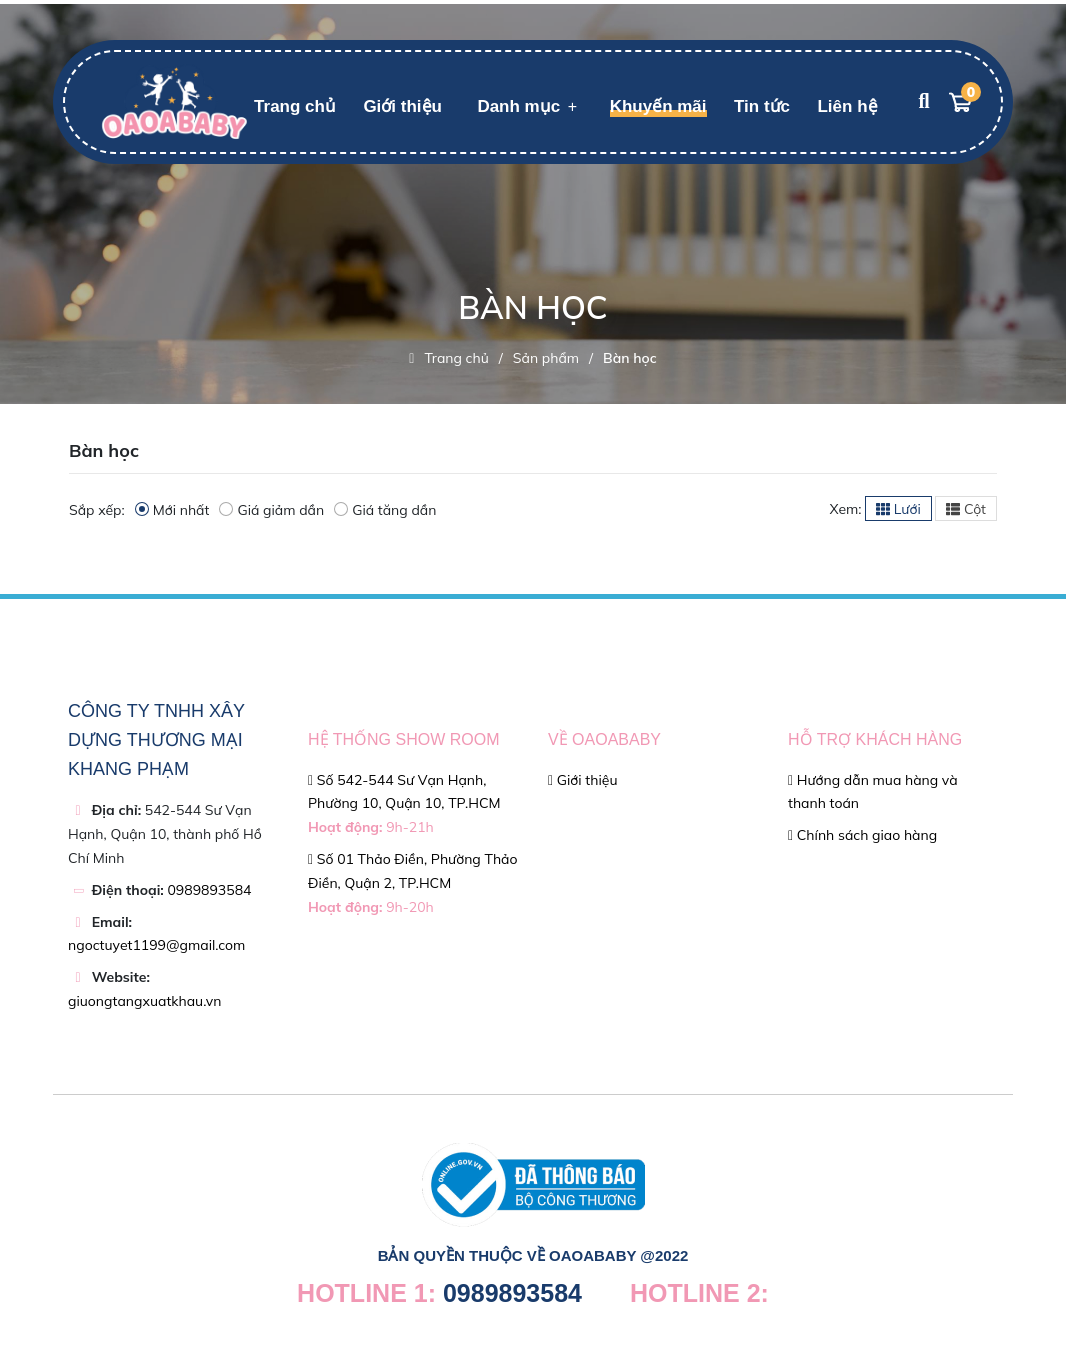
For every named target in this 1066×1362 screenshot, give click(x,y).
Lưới (898, 509)
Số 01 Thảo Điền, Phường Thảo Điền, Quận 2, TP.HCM (413, 883)
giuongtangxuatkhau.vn (144, 1001)
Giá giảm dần (271, 509)
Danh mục (518, 106)
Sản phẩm (546, 358)
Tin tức (762, 106)
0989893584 (209, 890)
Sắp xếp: (97, 510)
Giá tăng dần (385, 509)
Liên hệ (847, 106)
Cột (966, 509)
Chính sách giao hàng (862, 835)
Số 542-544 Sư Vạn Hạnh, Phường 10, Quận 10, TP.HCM (404, 804)
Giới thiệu (402, 106)
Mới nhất (172, 509)
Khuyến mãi (658, 106)
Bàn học (630, 358)
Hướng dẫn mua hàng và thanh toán (873, 792)
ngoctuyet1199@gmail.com (156, 945)
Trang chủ (295, 106)
